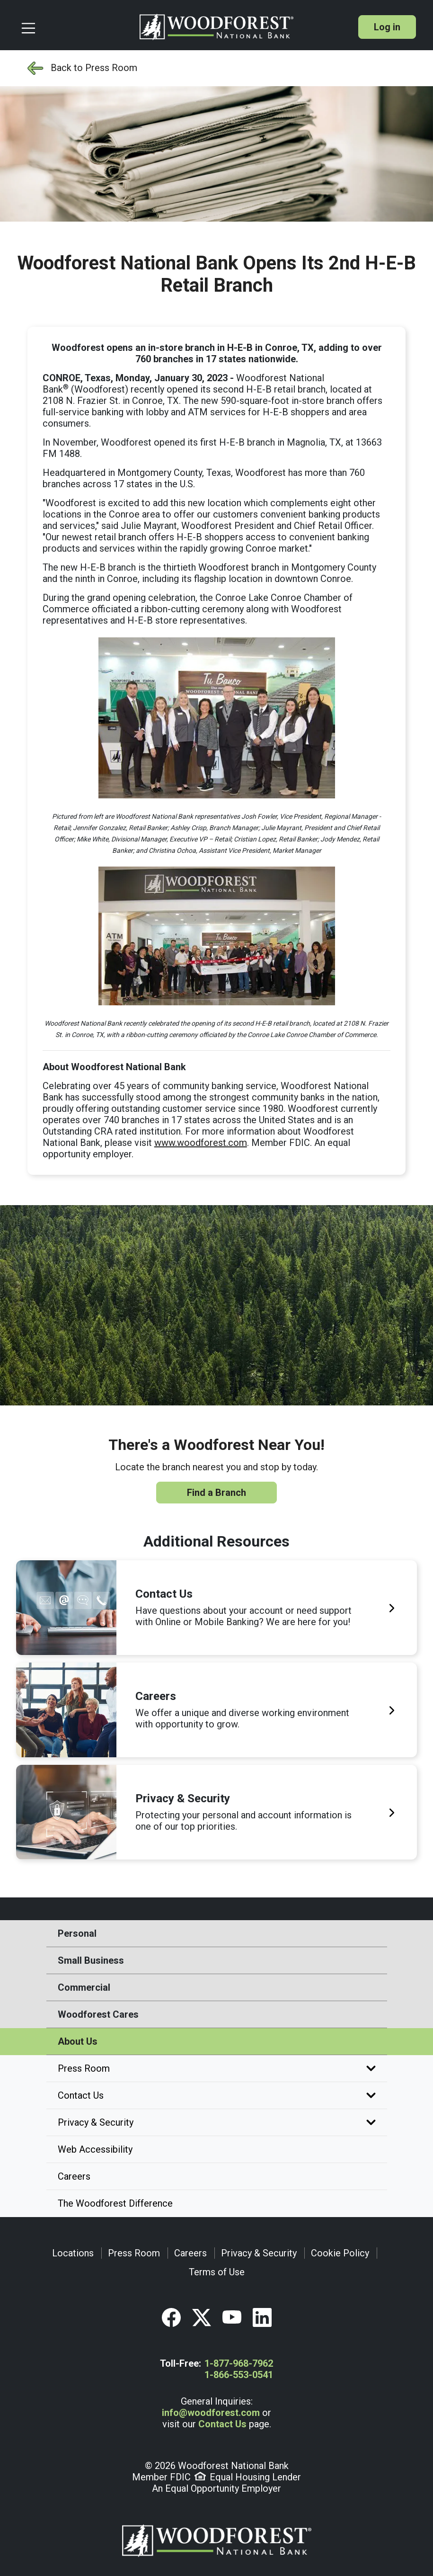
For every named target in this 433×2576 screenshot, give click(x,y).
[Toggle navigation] (76, 27)
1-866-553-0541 (238, 2374)
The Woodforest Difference (115, 2203)
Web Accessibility (95, 2149)
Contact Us (217, 2095)
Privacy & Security (217, 2122)
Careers (74, 2176)
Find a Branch (216, 1492)
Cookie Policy (340, 2253)
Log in (387, 27)
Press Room (217, 2068)
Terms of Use (217, 2272)
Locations (73, 2253)
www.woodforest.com (200, 1142)
